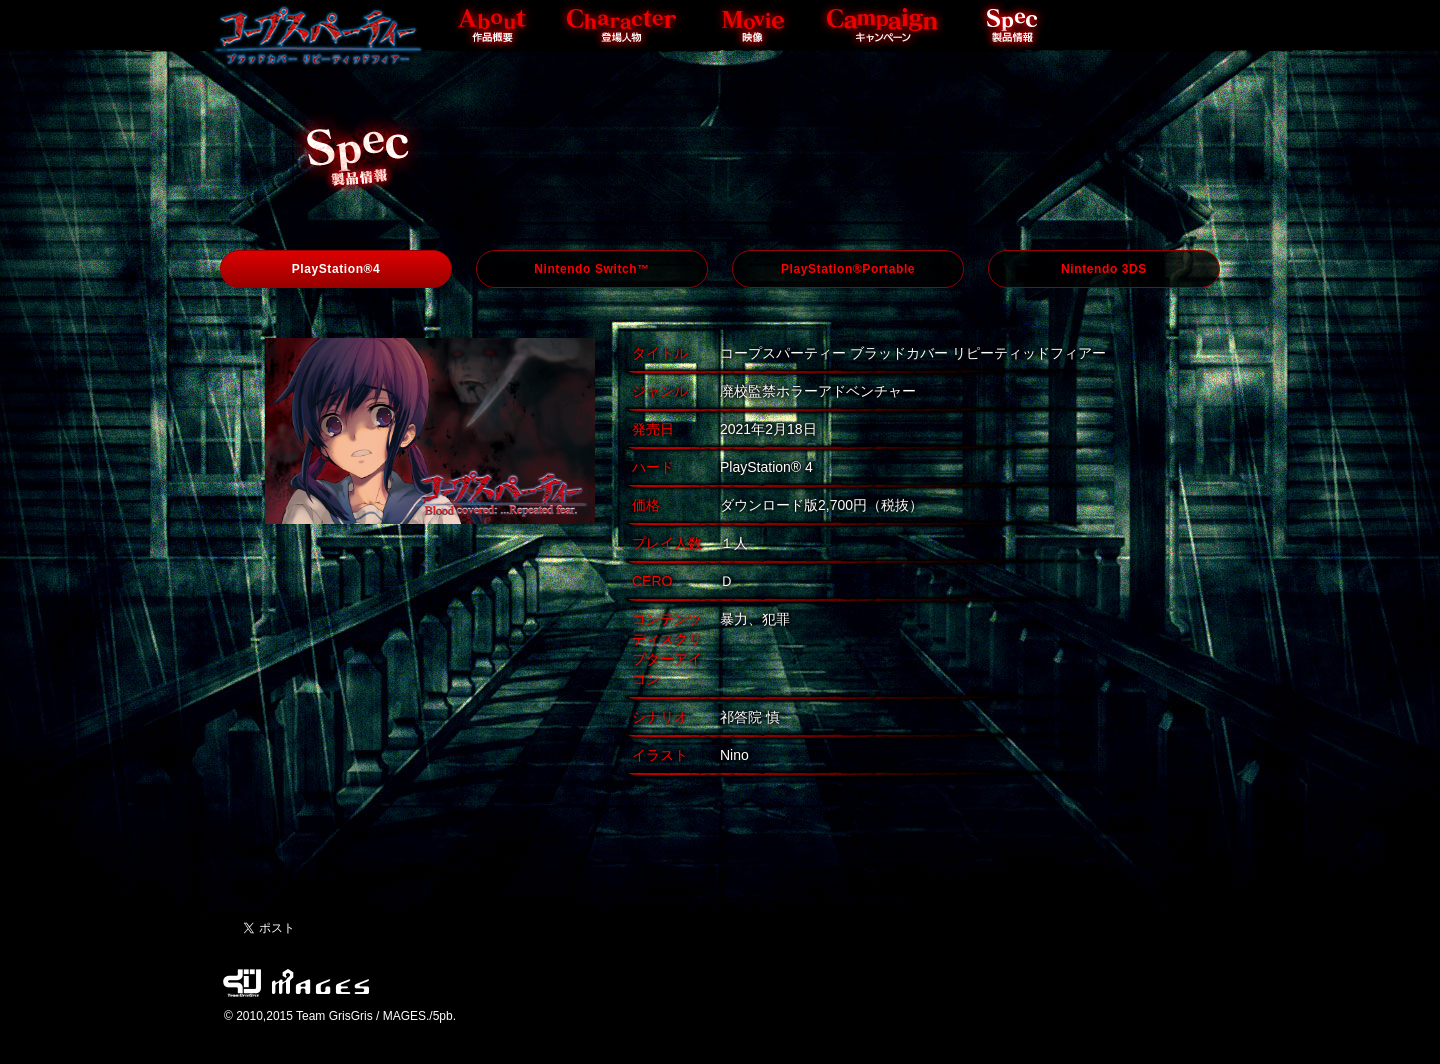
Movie (753, 25)
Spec (1013, 25)
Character (623, 25)
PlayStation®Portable (848, 269)
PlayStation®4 (336, 269)
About (493, 25)
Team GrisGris (242, 988)
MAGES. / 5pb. (320, 988)
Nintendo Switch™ (592, 269)
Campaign (883, 25)
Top (318, 35)
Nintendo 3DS (1104, 269)
